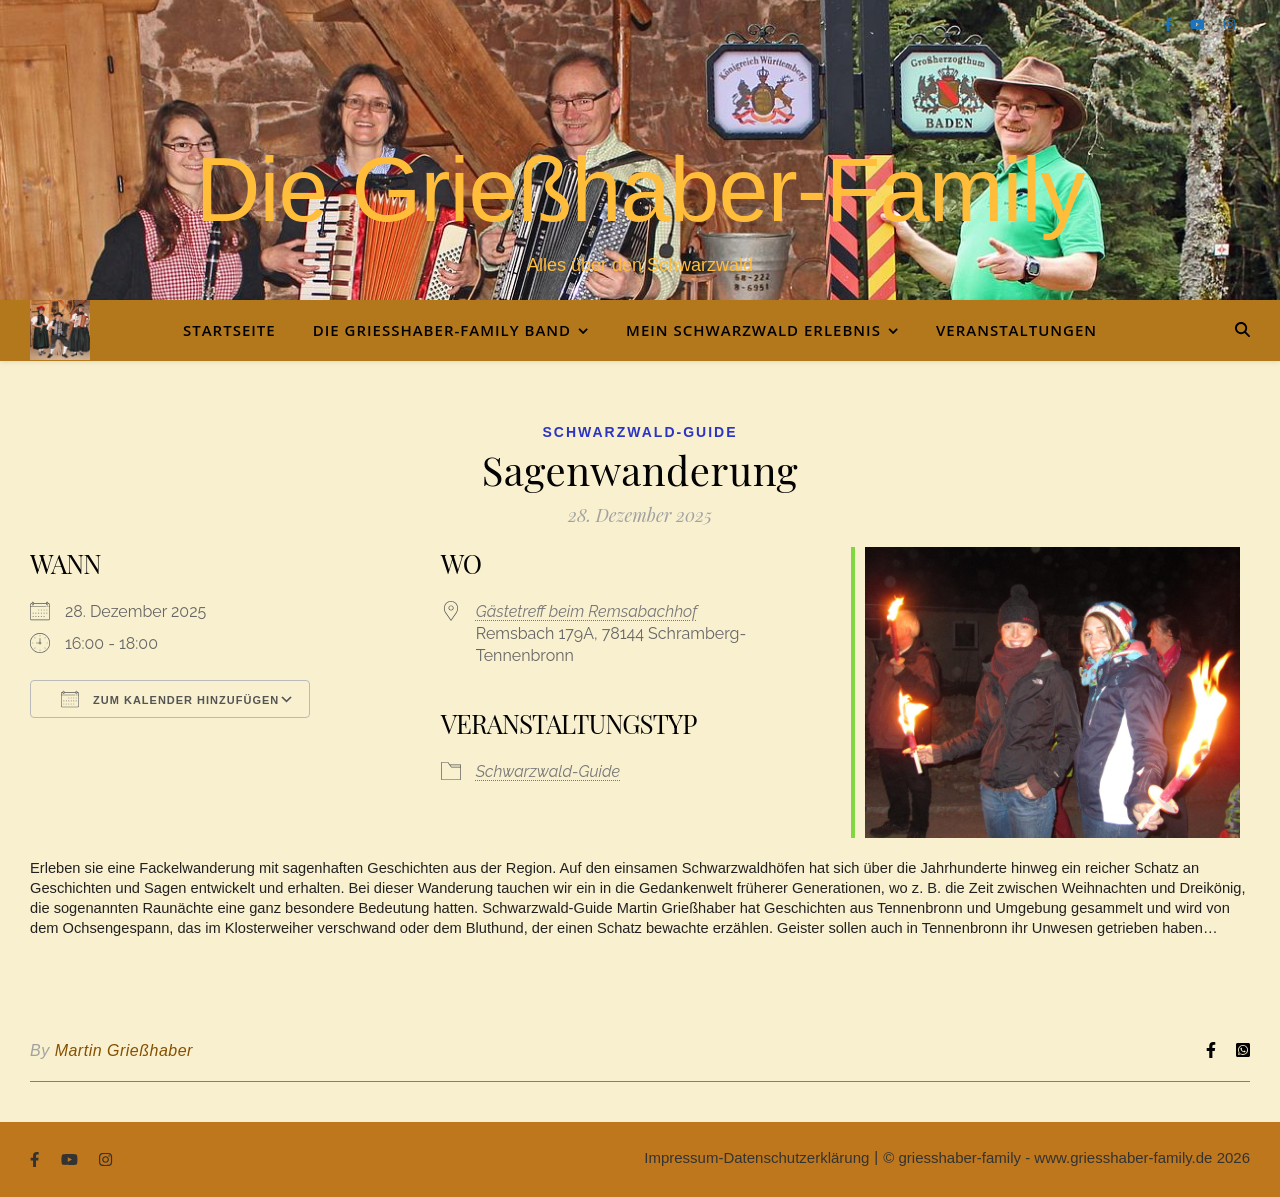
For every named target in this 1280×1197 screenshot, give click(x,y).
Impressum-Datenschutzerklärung (756, 1157)
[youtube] (1199, 24)
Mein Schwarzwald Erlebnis (753, 330)
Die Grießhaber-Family (639, 190)
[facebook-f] (1170, 24)
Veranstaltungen (1016, 330)
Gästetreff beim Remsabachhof (587, 611)
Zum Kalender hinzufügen (170, 699)
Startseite (229, 330)
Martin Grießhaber (124, 1050)
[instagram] (1229, 24)
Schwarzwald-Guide (640, 432)
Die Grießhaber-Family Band (442, 330)
